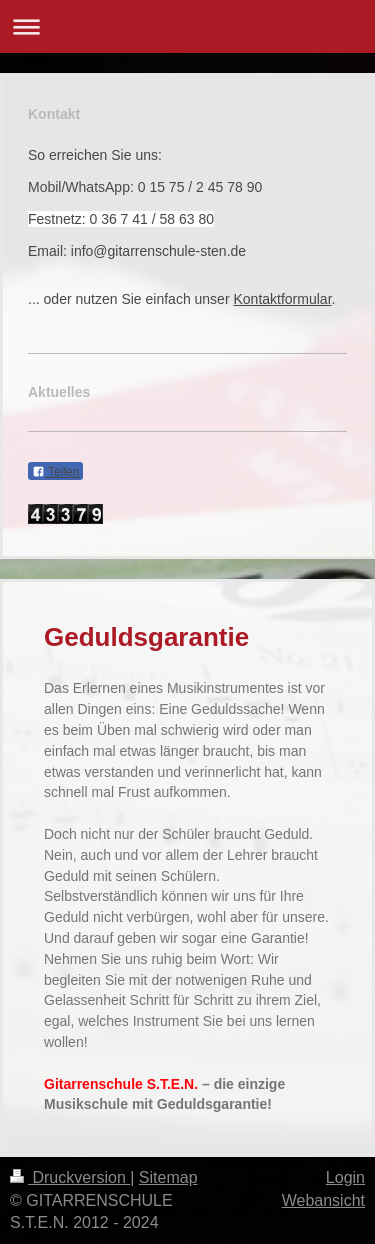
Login (345, 1177)
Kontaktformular (282, 299)
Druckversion (70, 1177)
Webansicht (323, 1200)
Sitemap (168, 1177)
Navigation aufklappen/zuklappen (187, 26)
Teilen (55, 472)
